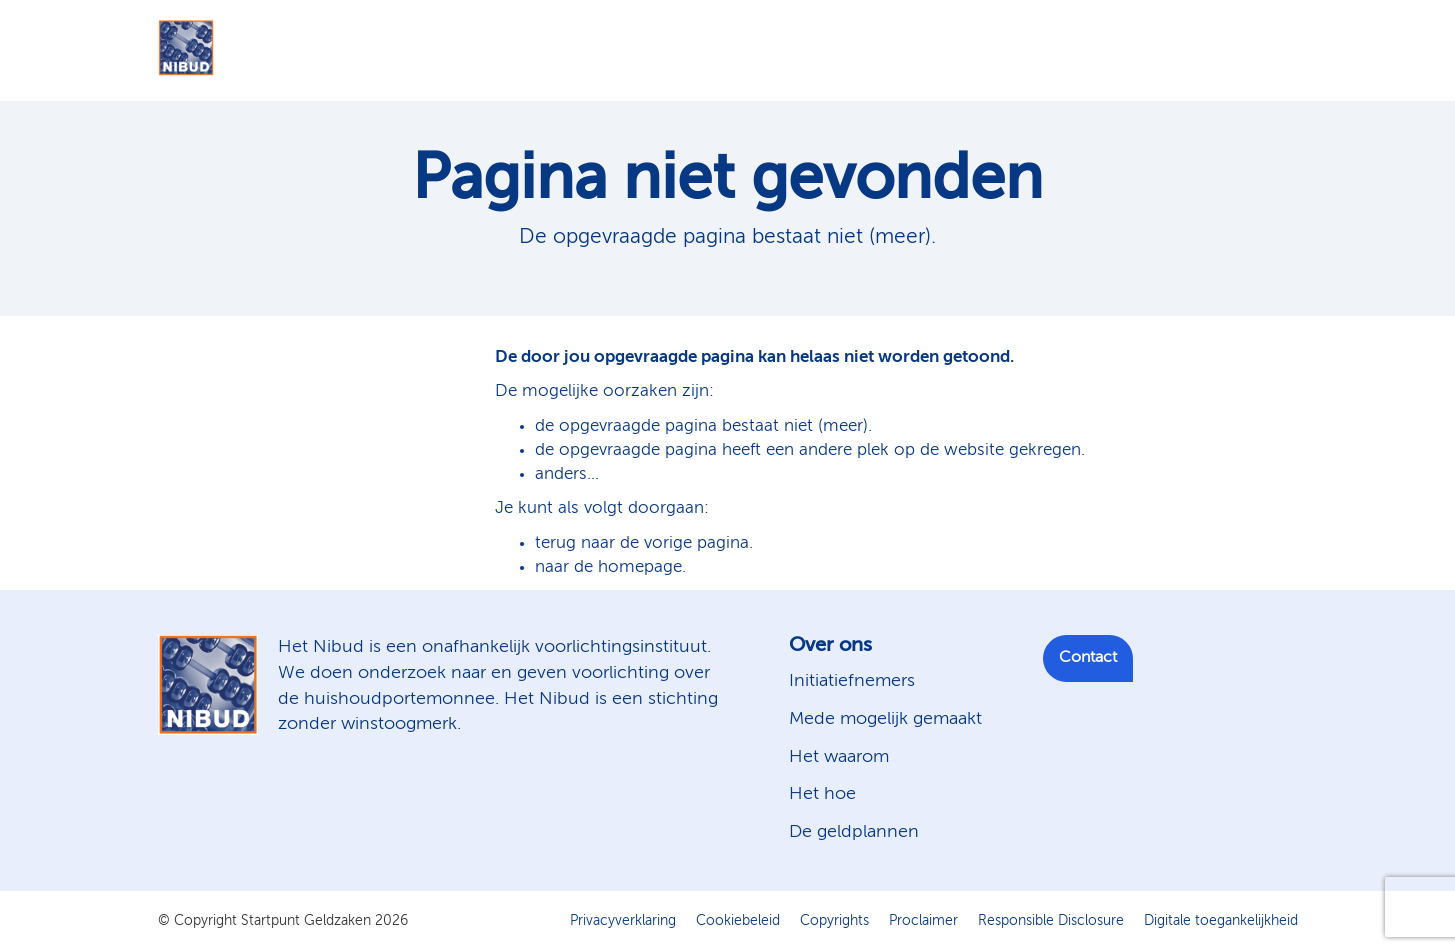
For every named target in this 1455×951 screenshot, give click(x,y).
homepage (640, 567)
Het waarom (839, 757)
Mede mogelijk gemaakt (885, 719)
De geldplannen (854, 832)
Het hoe (822, 794)
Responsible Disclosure (1051, 921)
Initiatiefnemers (852, 681)
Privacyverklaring (623, 921)
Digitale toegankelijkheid (1221, 921)
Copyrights (834, 921)
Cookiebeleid (738, 921)
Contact (1088, 658)
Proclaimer (923, 921)
